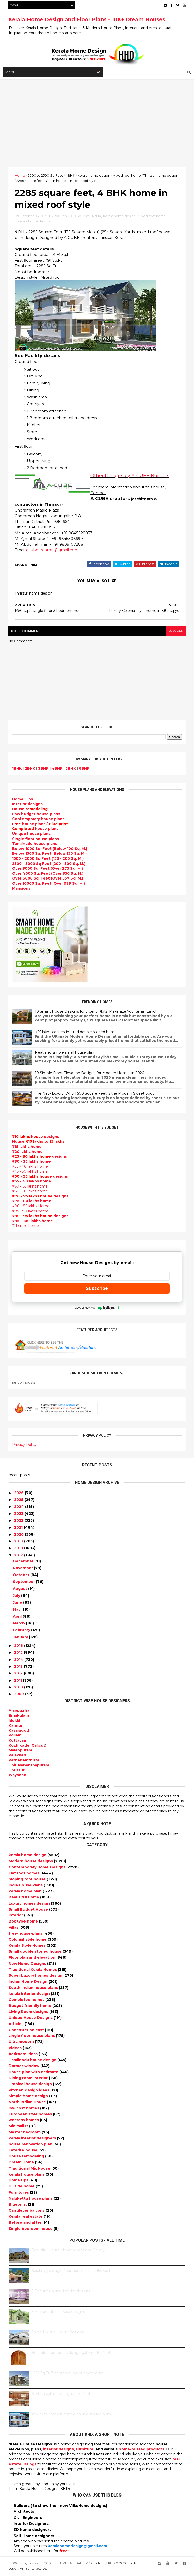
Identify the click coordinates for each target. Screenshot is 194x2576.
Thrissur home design (161, 176)
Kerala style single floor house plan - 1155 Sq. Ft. (72, 2271)
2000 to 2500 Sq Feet (45, 176)
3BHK (43, 769)
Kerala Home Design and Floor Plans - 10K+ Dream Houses (87, 19)
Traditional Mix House (30, 2169)
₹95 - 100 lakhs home (32, 1222)
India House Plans (26, 1886)
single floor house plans (32, 2036)
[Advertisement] (97, 129)
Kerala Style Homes (28, 1946)
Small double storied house (36, 1952)
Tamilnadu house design (33, 2060)
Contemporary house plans (38, 819)
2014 (18, 1660)
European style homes (31, 2115)
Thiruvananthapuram (29, 1766)
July (16, 1596)
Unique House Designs (31, 2018)
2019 (18, 1542)
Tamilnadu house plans (34, 844)
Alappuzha (19, 1711)
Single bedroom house (31, 2229)
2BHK (30, 769)
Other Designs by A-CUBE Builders (130, 476)
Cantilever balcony (27, 2211)
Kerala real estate (26, 2217)
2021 (18, 1528)
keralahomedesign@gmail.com (77, 2547)
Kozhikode (19, 1746)
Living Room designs (29, 2012)
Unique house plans (31, 834)
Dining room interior (29, 2079)
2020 (19, 1535)
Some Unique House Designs (57, 2333)
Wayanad (17, 1776)
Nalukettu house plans (31, 2199)
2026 (19, 1493)
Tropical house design (31, 2085)
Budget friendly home (30, 2006)
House (30, 810)
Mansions (21, 889)
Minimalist (19, 2127)
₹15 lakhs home (27, 1147)
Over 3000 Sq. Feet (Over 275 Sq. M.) (47, 869)
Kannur (15, 1726)
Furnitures (19, 2193)
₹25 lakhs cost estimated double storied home (76, 1033)
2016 (18, 1646)
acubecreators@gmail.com (52, 550)
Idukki (14, 1721)
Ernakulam (19, 1716)
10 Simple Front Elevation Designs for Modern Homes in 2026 (89, 1074)
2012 (18, 1674)
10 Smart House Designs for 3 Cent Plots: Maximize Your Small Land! (95, 1012)
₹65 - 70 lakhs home (30, 1192)
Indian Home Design (28, 1982)
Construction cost (27, 2031)
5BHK (71, 769)
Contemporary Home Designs (37, 1868)
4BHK (70, 176)
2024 (19, 1507)
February (21, 1631)
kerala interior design (30, 1994)
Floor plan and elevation (32, 1958)
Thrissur (17, 1771)
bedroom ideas (24, 2055)
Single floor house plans (35, 839)
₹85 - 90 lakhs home (30, 1212)
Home (20, 176)
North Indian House (28, 2103)
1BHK (17, 769)
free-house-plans (26, 1934)
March (19, 1624)
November (23, 1569)
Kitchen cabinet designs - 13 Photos (62, 2394)
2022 (18, 1521)
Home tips (19, 2181)
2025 (18, 1500)
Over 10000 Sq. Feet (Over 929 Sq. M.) (48, 884)
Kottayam (18, 1741)
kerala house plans (27, 2175)
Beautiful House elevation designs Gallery (68, 2251)
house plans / (40, 825)
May (16, 1610)
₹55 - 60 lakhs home (31, 1182)
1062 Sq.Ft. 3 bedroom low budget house (67, 2374)
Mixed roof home (127, 176)
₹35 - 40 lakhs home (30, 1167)
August (20, 1589)
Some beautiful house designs (58, 2312)
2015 (18, 1653)
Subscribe (97, 1289)
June (17, 1603)
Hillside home (22, 2187)
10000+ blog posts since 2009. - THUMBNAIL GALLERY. (50, 2564)
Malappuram (20, 1751)
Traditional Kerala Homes (33, 1970)
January (20, 1638)
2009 (19, 1695)
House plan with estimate (34, 2073)
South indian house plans (34, 1988)
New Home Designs (28, 1964)
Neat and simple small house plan (64, 1053)
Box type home (24, 1922)
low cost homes (24, 2109)
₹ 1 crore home (25, 1227)
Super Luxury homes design (36, 1976)
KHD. (112, 2564)
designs (27, 805)
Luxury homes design (30, 1904)
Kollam (15, 1736)
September (24, 1582)
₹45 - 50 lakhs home (30, 1172)
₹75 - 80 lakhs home (32, 1202)
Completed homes (27, 2000)
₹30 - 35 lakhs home (31, 1162)
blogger (175, 631)
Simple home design (29, 2097)
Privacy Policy (24, 1445)
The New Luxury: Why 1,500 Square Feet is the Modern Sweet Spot (94, 1094)
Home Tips (22, 800)
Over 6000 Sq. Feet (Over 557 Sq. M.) (47, 879)
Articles (17, 2024)
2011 (18, 1681)
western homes (24, 2121)
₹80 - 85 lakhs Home (31, 1207)
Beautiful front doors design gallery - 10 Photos (72, 2353)
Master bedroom (25, 2133)
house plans (35, 830)
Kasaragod (19, 1731)
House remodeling (27, 2157)
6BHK (84, 769)
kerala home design (94, 176)
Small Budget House (29, 1910)
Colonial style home (28, 1940)
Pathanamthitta (24, 1761)
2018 (18, 1549)
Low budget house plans (36, 815)
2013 (18, 1667)
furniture (84, 2450)
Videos (16, 2049)
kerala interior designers (33, 2139)
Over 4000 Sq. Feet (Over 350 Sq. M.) (48, 874)
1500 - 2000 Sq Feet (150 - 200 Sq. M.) (48, 859)
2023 (18, 1514)
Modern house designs (31, 1862)
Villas (14, 1928)
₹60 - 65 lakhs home (30, 1187)
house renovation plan (31, 2145)
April (17, 1617)
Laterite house (23, 2151)
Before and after (25, 2223)
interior (16, 1916)
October (21, 1575)
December (23, 1562)
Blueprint (18, 2205)
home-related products (141, 2450)
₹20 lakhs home (27, 1152)
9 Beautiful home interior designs (60, 2292)
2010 (18, 1688)
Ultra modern (22, 2042)
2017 (18, 1556)
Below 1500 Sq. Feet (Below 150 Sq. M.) (49, 854)
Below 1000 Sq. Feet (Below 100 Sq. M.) (49, 849)
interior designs (58, 2450)
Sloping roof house (28, 1880)
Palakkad (17, 1756)
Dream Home (22, 2163)
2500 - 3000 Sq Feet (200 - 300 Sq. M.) (49, 864)
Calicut (38, 1746)
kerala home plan (26, 1892)
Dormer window (24, 2066)
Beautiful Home (24, 1898)
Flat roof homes (24, 1874)
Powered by (97, 1309)
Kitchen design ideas (29, 2091)
